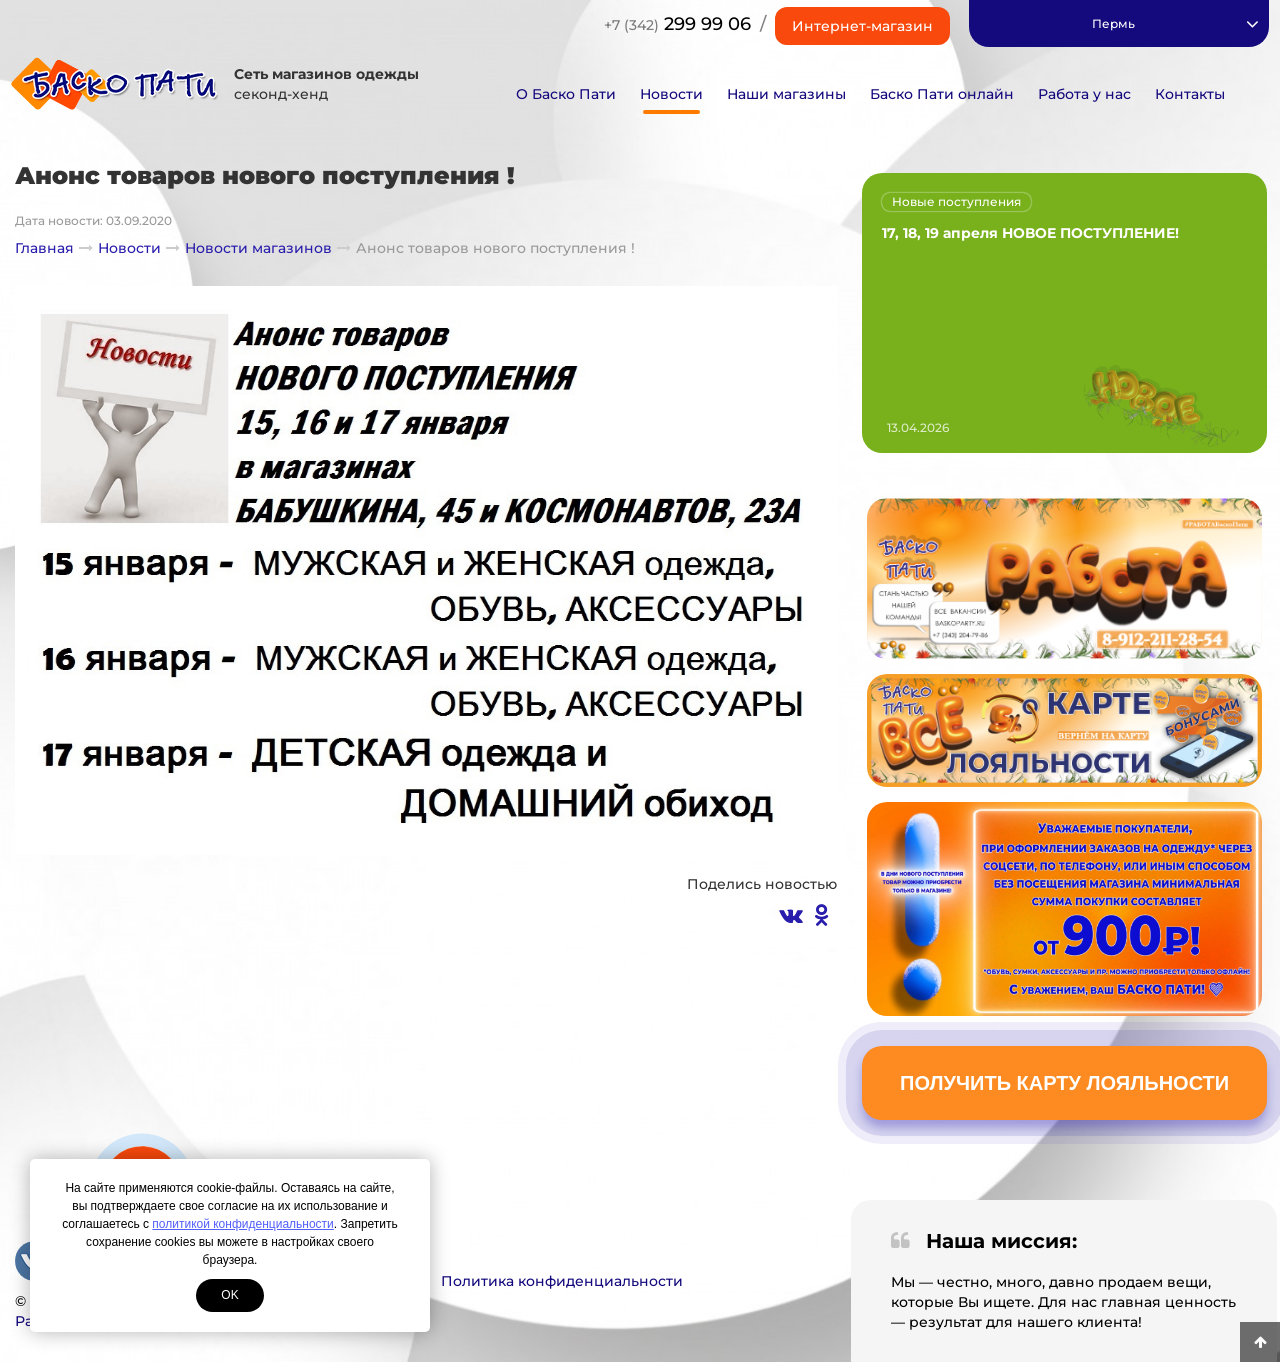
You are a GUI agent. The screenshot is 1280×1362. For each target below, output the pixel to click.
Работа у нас (1084, 94)
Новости (671, 94)
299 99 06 (677, 24)
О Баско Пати (566, 94)
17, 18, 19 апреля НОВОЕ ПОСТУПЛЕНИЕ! (1030, 233)
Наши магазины (786, 94)
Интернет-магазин (862, 26)
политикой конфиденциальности (242, 1224)
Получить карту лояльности (1064, 1083)
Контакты (1190, 94)
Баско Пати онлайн (942, 94)
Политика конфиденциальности (562, 1281)
